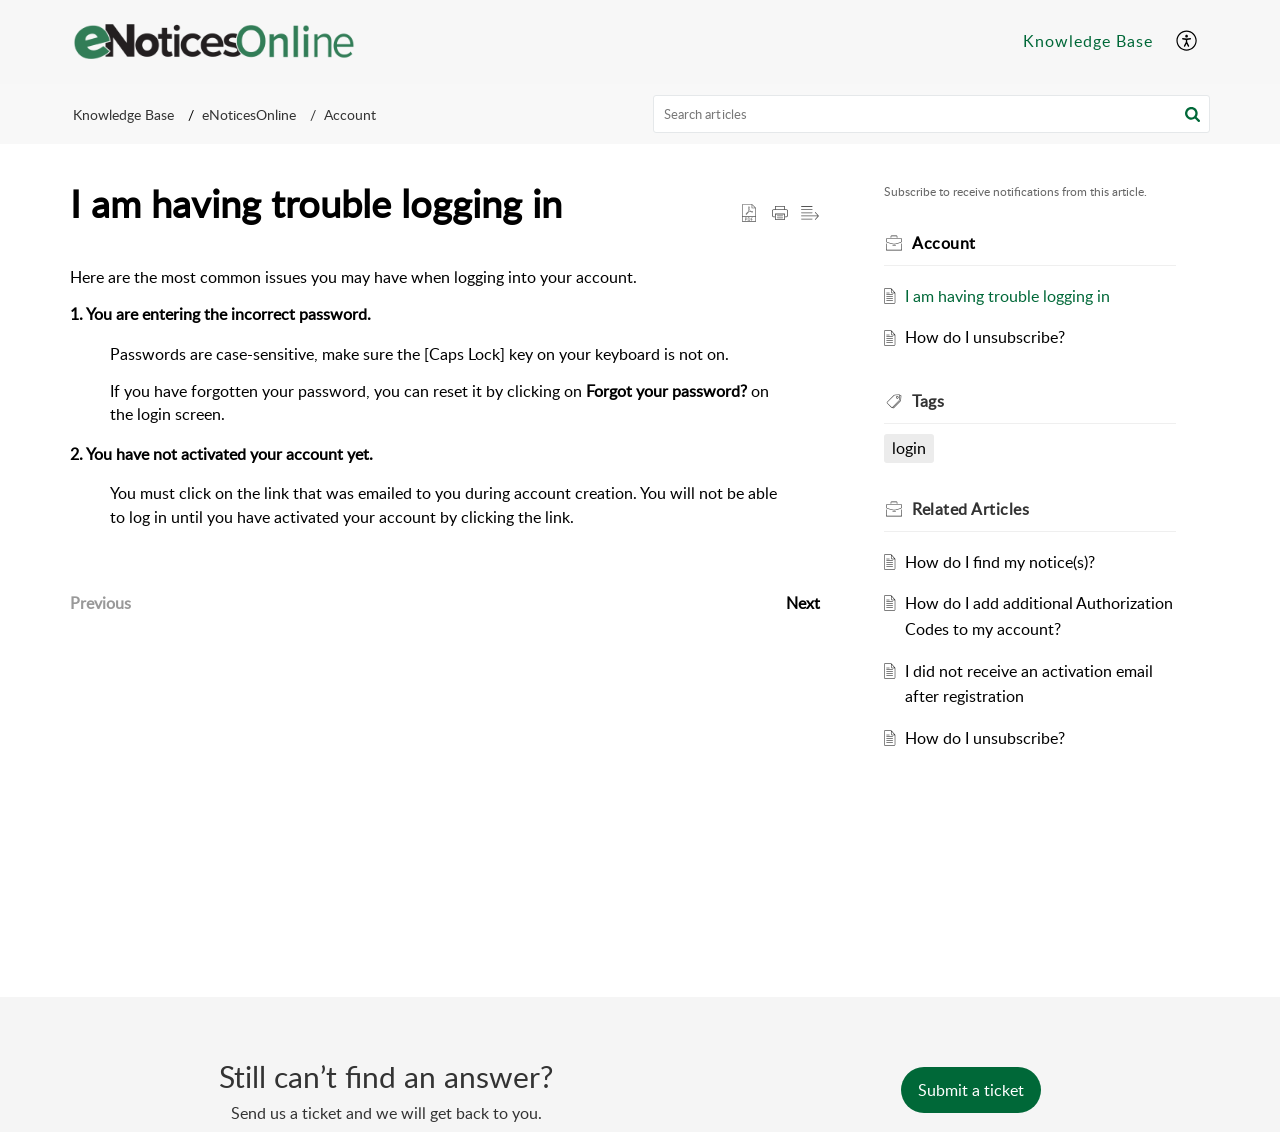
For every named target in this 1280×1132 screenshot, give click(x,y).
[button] (1187, 42)
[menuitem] (1088, 42)
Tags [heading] (928, 401)
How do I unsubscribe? (985, 337)
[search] (932, 114)
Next (803, 603)
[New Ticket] (971, 1090)
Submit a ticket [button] (971, 1090)
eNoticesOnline (249, 114)
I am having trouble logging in (1007, 296)
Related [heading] (970, 509)
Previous (100, 603)
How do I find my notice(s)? (1000, 562)
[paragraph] (445, 418)
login (909, 448)
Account (350, 114)
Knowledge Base (1088, 41)
